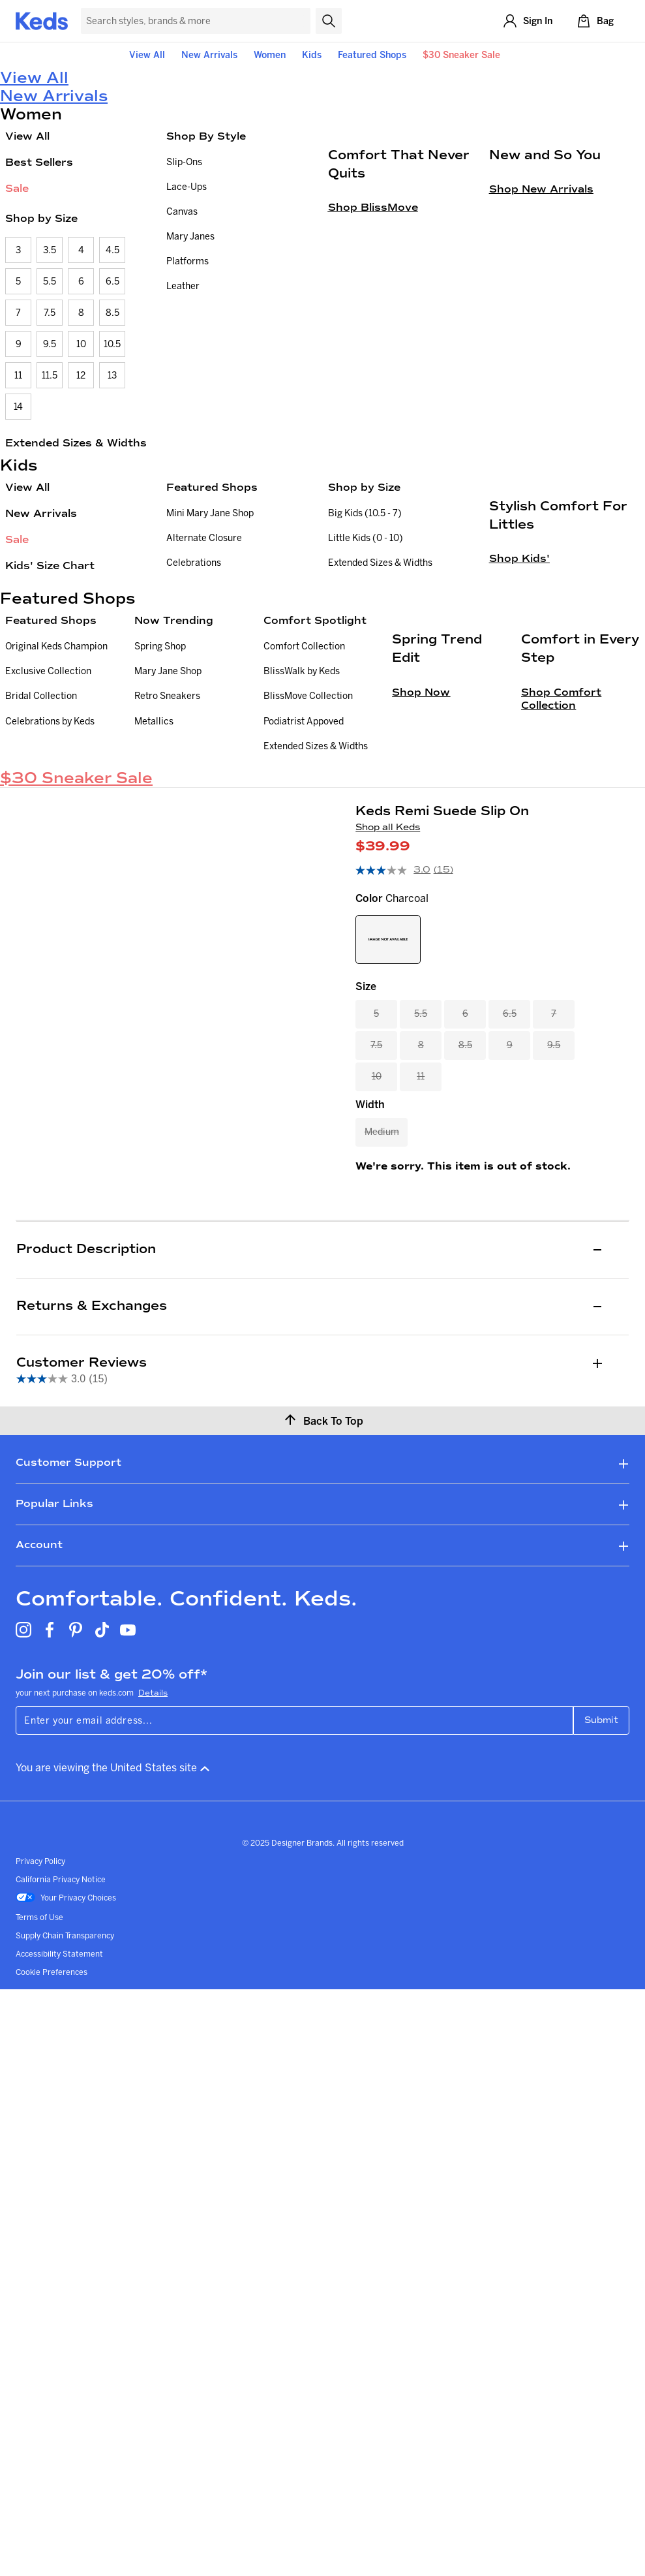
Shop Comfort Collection (561, 923)
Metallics (153, 840)
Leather (183, 286)
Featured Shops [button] (372, 55)
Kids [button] (312, 55)
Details (153, 1867)
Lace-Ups (186, 186)
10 (81, 344)
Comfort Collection (304, 766)
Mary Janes (190, 236)
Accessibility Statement (59, 2128)
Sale (17, 188)
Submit (601, 1894)
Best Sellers (39, 162)
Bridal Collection (41, 816)
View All (147, 55)
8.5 (112, 312)
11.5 (49, 375)
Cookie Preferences (51, 2146)
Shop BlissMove (373, 345)
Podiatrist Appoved (303, 840)
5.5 (49, 281)
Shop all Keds (387, 1002)
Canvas (182, 211)
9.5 (49, 344)
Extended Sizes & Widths (76, 443)
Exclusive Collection (48, 791)
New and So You (545, 292)
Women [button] (270, 55)
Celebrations (193, 562)
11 (18, 375)
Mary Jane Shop (168, 791)
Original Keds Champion (56, 766)
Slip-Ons (184, 162)
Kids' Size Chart (50, 565)
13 (112, 375)
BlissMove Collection (308, 816)
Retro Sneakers (167, 816)
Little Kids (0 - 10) (365, 538)
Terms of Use (39, 2091)
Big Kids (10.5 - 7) (365, 513)
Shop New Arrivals (541, 326)
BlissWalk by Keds (301, 791)
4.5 (112, 250)
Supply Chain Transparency (65, 2109)
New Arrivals (209, 55)
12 (80, 375)
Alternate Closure (204, 538)
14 (18, 406)
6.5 (112, 281)
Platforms (187, 261)
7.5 (49, 312)
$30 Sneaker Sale (461, 55)
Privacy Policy (40, 2035)
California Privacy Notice (61, 2053)
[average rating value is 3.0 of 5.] (394, 1045)
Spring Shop (160, 766)
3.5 (49, 250)
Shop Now (421, 916)
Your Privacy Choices (66, 2073)
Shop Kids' (519, 696)
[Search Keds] (195, 21)
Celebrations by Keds (50, 840)
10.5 (112, 344)
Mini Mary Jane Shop (210, 513)
